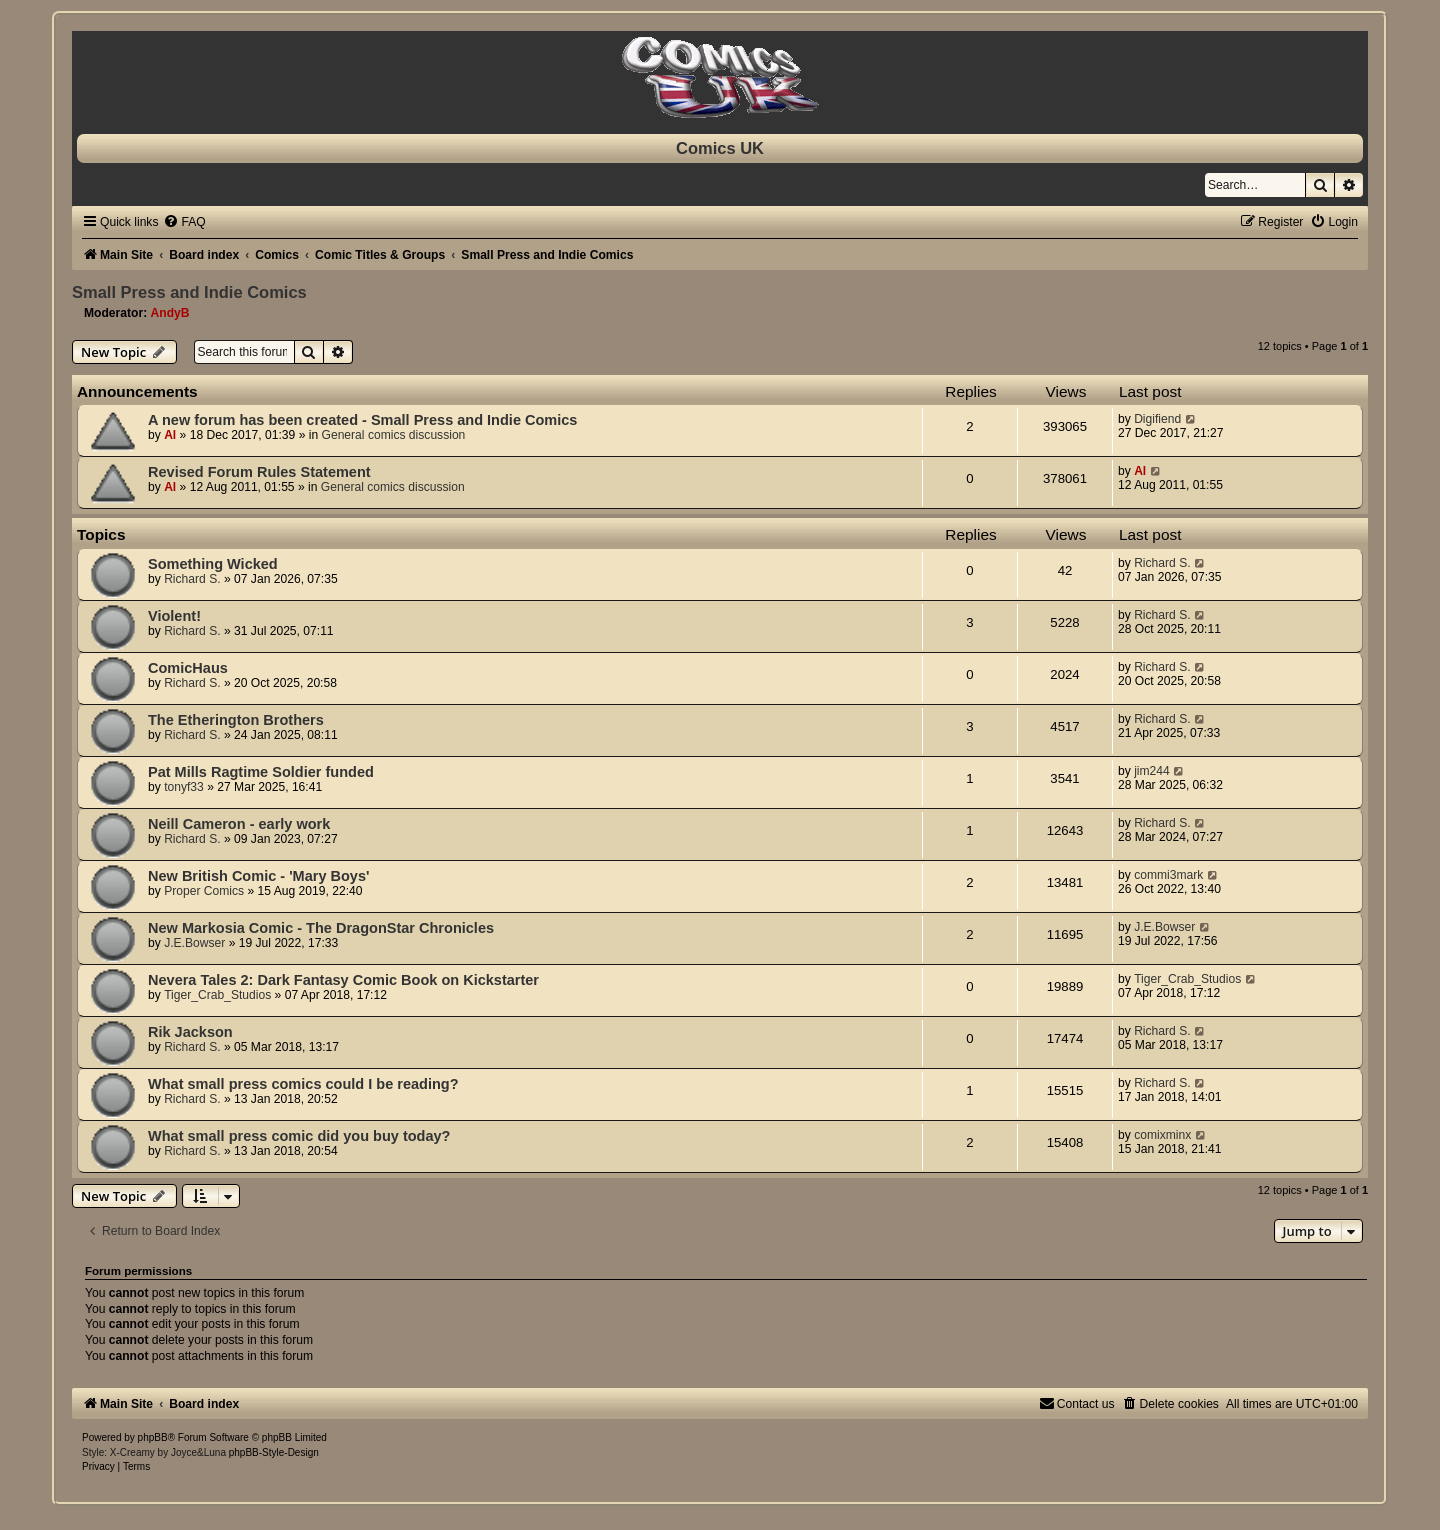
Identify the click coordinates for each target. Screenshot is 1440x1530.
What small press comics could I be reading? (303, 1084)
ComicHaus (188, 668)
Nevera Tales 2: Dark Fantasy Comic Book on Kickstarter (343, 980)
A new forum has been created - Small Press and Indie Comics (362, 420)
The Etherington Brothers (236, 720)
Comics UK (720, 148)
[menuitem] (184, 222)
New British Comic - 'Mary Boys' (258, 876)
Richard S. (192, 579)
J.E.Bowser (194, 943)
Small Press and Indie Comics (189, 292)
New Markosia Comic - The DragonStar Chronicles (321, 928)
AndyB (170, 313)
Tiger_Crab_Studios (217, 995)
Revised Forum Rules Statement (259, 472)
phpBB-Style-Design (274, 1452)
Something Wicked (213, 564)
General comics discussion (394, 435)
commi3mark (1168, 875)
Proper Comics (204, 891)
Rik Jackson (190, 1032)
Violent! (174, 616)
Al (170, 435)
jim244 (1152, 771)
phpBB (153, 1437)
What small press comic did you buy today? (299, 1136)
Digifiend (1157, 419)
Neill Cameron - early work (239, 824)
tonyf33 (184, 787)
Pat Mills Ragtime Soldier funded (261, 772)
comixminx (1162, 1135)
